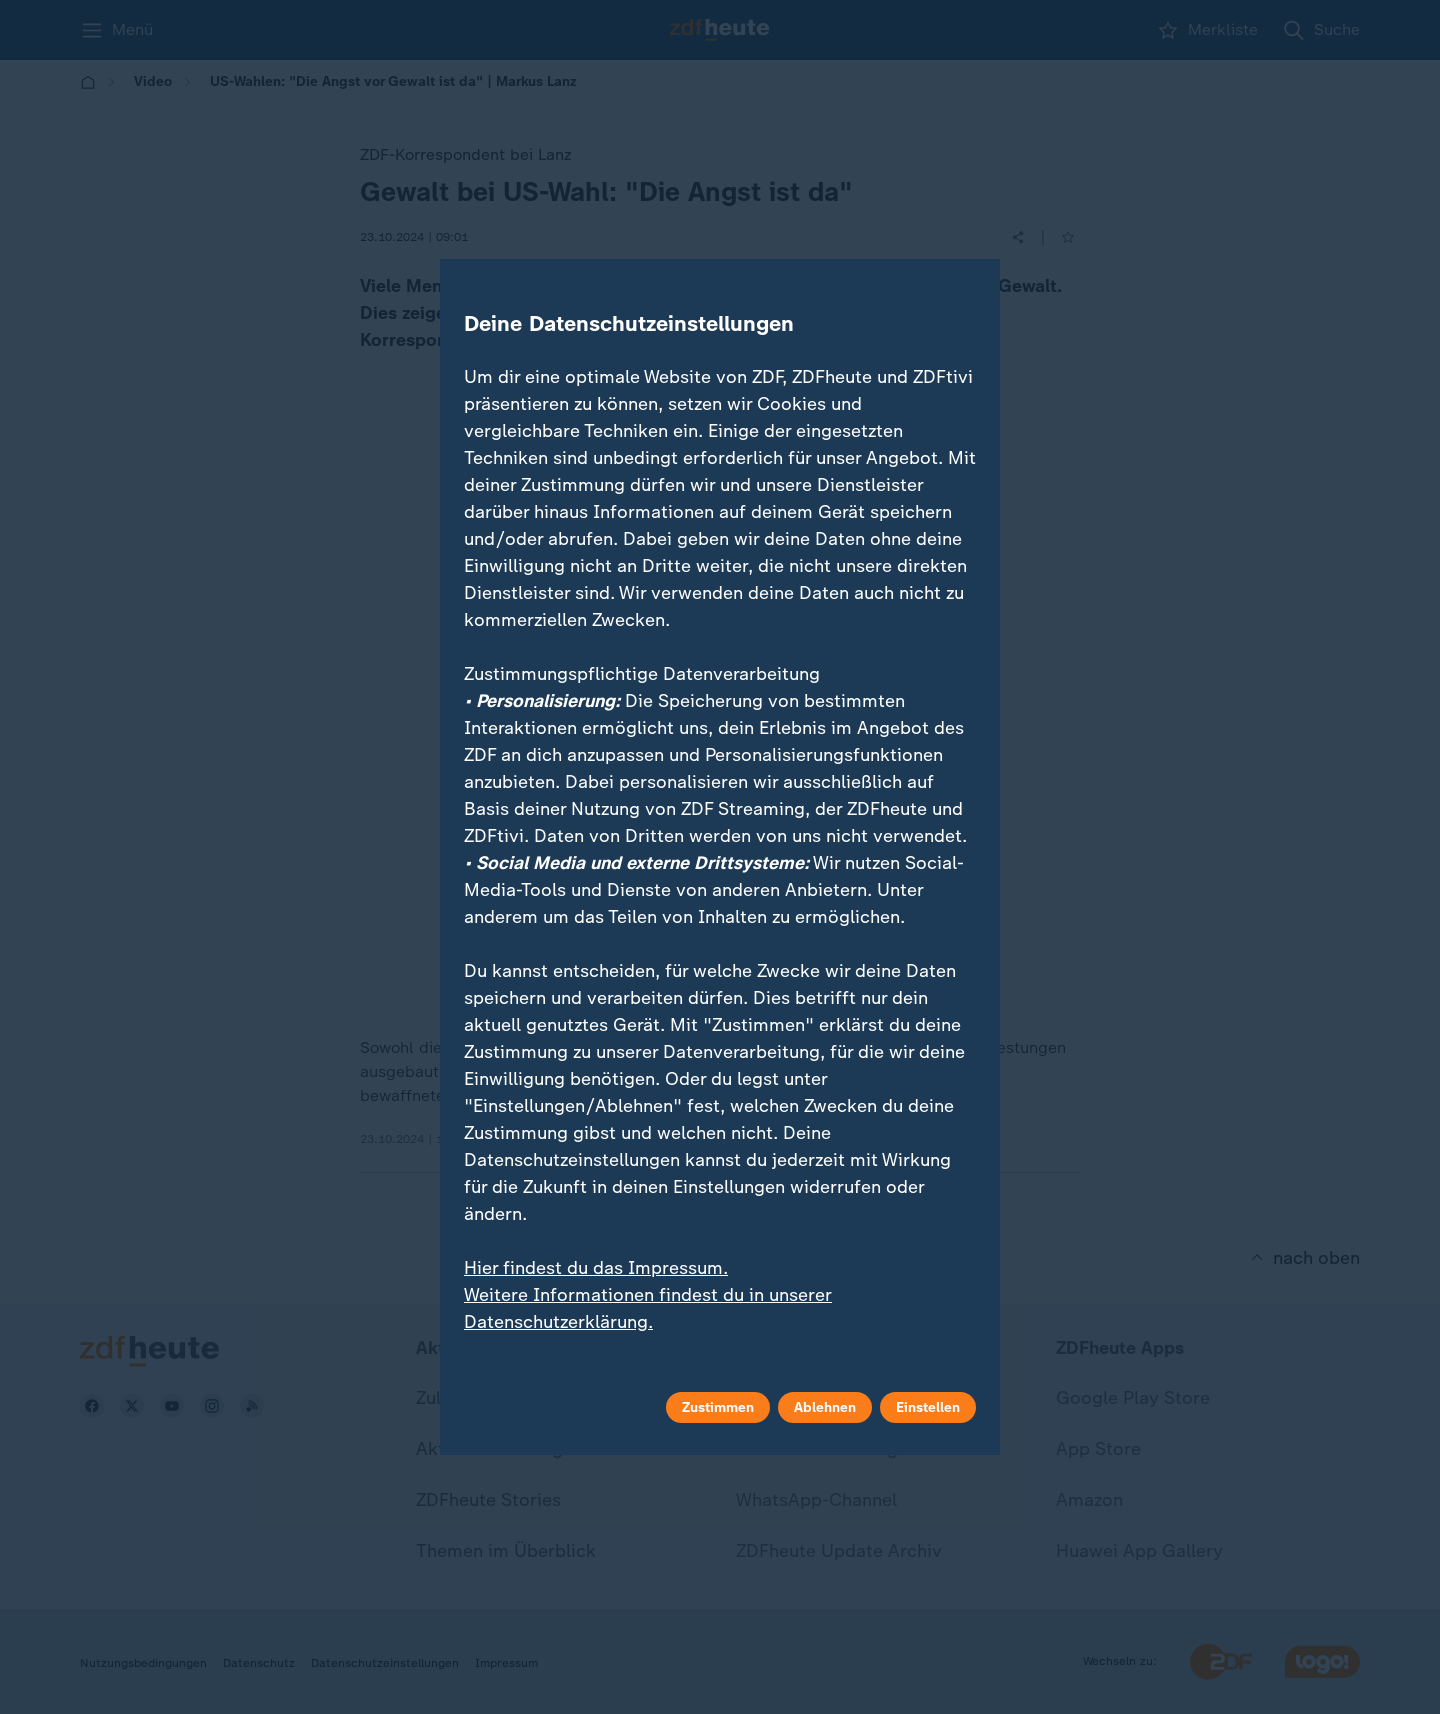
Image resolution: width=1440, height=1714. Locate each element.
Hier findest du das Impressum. (596, 1268)
